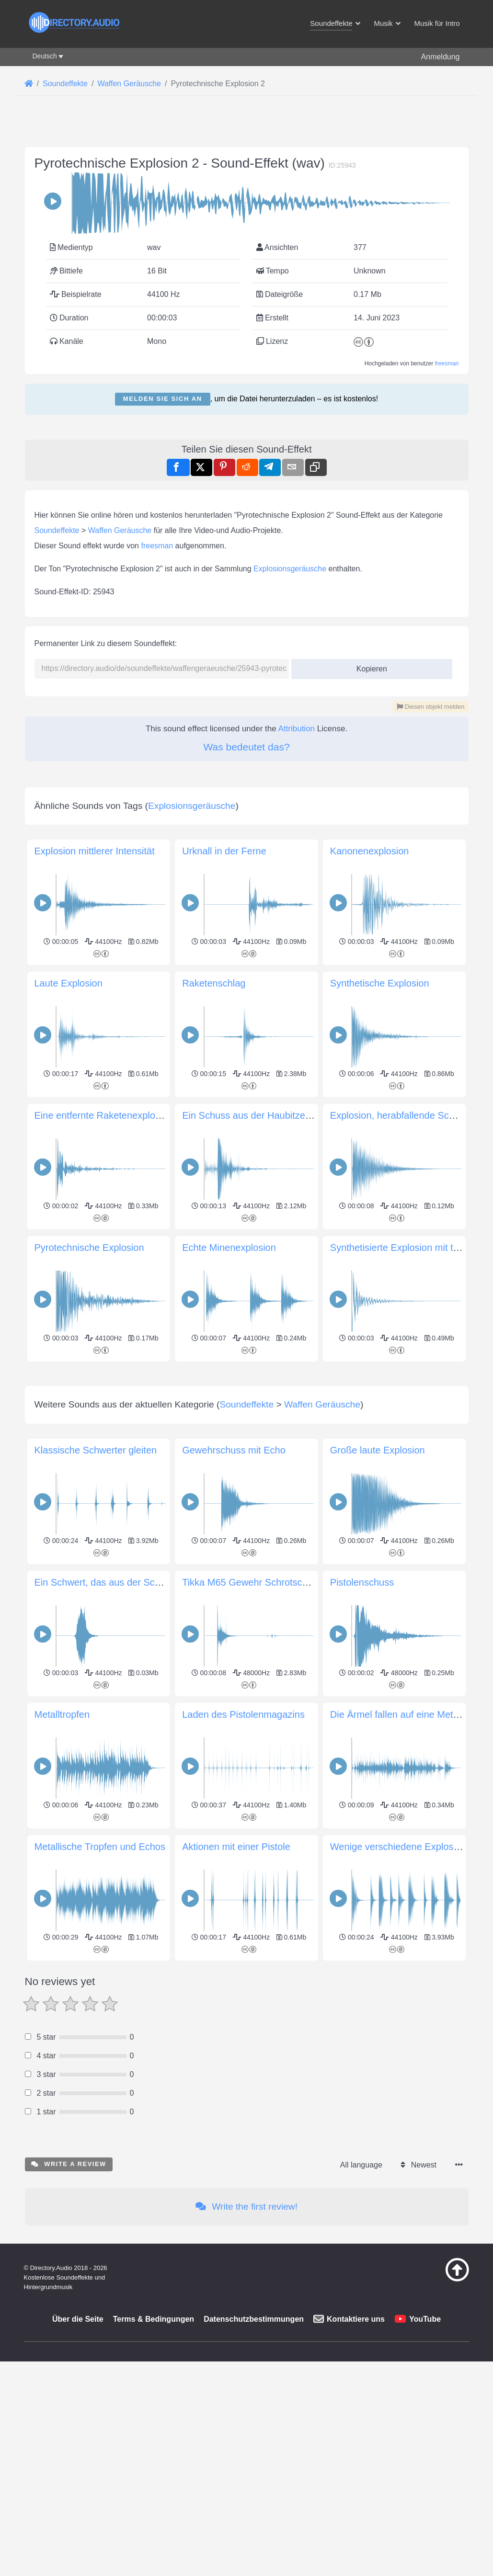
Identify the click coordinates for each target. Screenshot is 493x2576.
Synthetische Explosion (379, 1251)
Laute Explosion (68, 1251)
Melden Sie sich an (162, 398)
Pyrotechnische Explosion (89, 1515)
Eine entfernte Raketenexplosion (103, 1383)
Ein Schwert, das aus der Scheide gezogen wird (136, 1984)
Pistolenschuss (362, 1984)
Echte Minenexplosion (229, 1515)
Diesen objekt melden (431, 840)
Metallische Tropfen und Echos (100, 2249)
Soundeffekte (57, 664)
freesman (447, 363)
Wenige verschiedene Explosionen (403, 2249)
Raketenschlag (213, 1251)
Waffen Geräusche (120, 664)
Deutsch (45, 56)
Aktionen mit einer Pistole (236, 2249)
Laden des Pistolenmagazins (243, 2116)
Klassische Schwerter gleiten (95, 1852)
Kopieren (368, 800)
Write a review (68, 2566)
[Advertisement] (247, 491)
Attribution (296, 862)
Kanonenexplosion (369, 1119)
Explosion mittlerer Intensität (94, 1119)
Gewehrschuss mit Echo (234, 1852)
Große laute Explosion (377, 1852)
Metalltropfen (62, 2116)
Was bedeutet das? (246, 880)
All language (361, 2567)
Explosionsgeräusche (289, 703)
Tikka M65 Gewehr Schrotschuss (252, 1984)
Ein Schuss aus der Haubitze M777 (257, 1383)
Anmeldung (440, 57)
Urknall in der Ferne (224, 1119)
